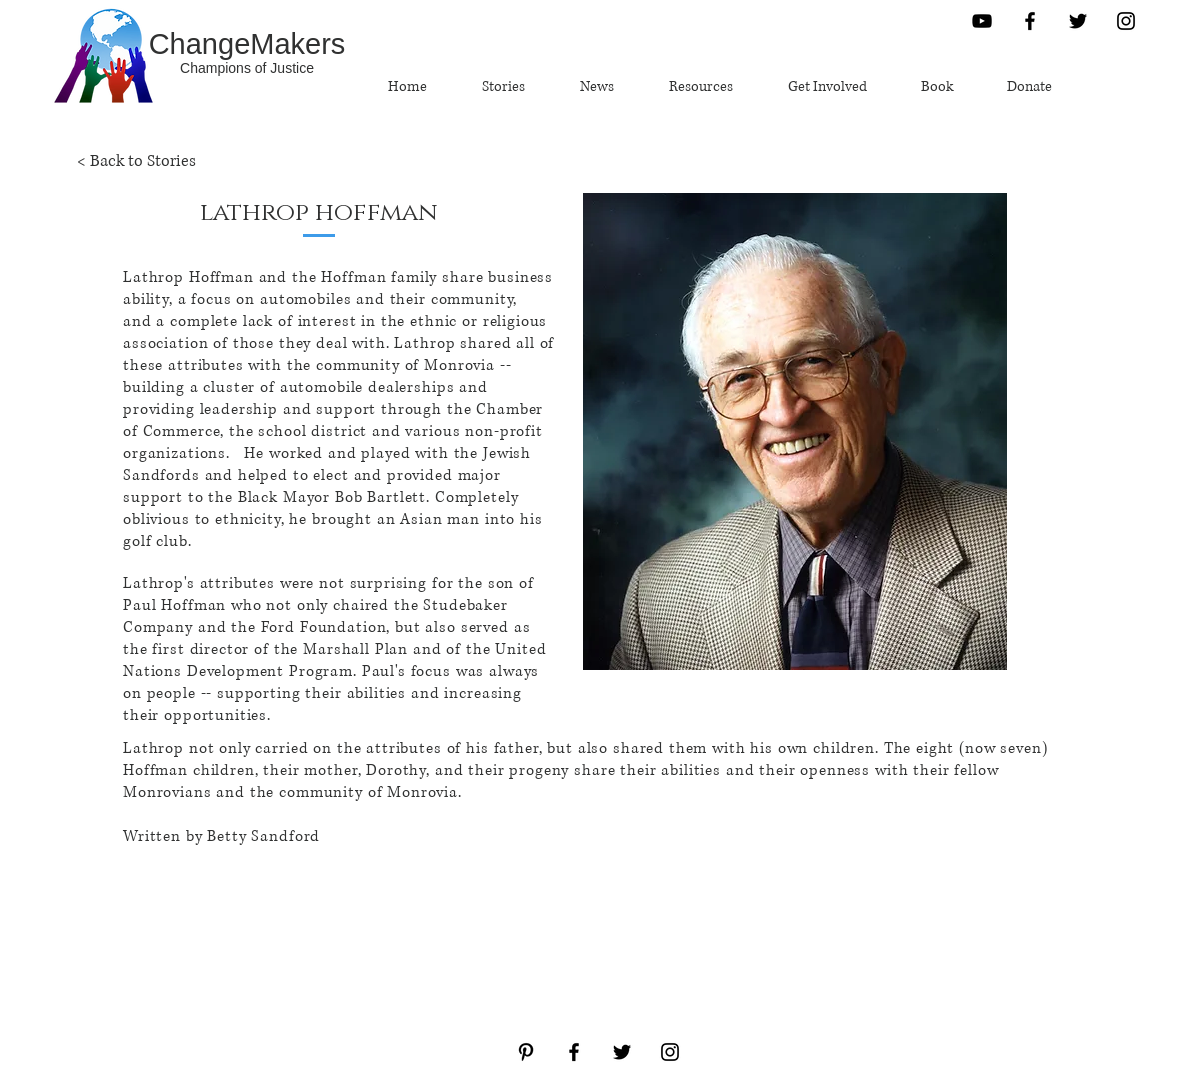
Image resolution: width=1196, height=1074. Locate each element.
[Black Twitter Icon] (1078, 21)
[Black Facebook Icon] (1030, 21)
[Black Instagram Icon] (1126, 21)
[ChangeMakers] (247, 44)
